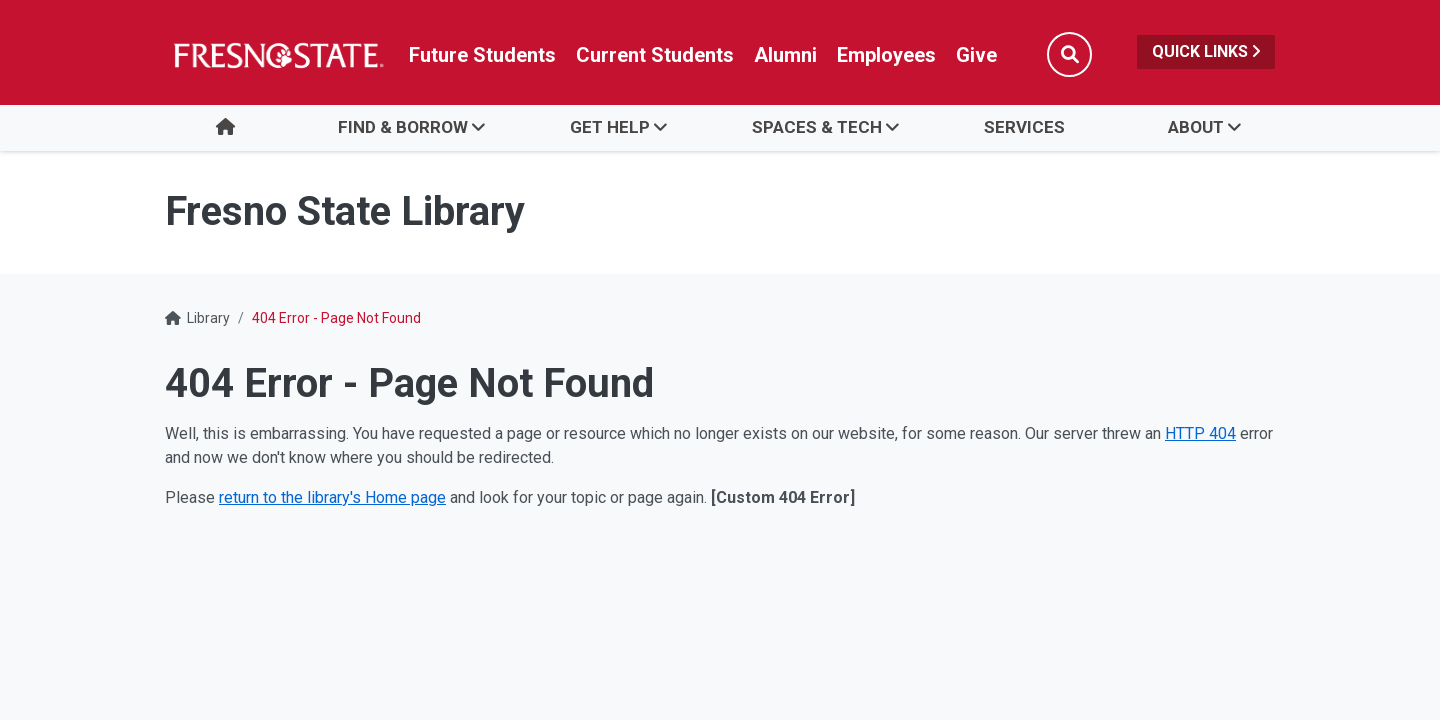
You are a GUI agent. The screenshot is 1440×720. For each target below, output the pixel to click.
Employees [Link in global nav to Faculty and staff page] (886, 55)
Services (1024, 127)
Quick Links (1206, 51)
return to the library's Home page (332, 497)
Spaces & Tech (817, 127)
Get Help (610, 127)
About (1196, 127)
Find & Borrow (403, 127)
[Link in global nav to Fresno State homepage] (277, 55)
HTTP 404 (1200, 433)
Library (208, 318)
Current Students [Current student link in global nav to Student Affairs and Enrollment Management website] (655, 55)
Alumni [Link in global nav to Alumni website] (785, 55)
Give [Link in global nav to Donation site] (976, 55)
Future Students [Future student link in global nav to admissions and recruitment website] (482, 55)
